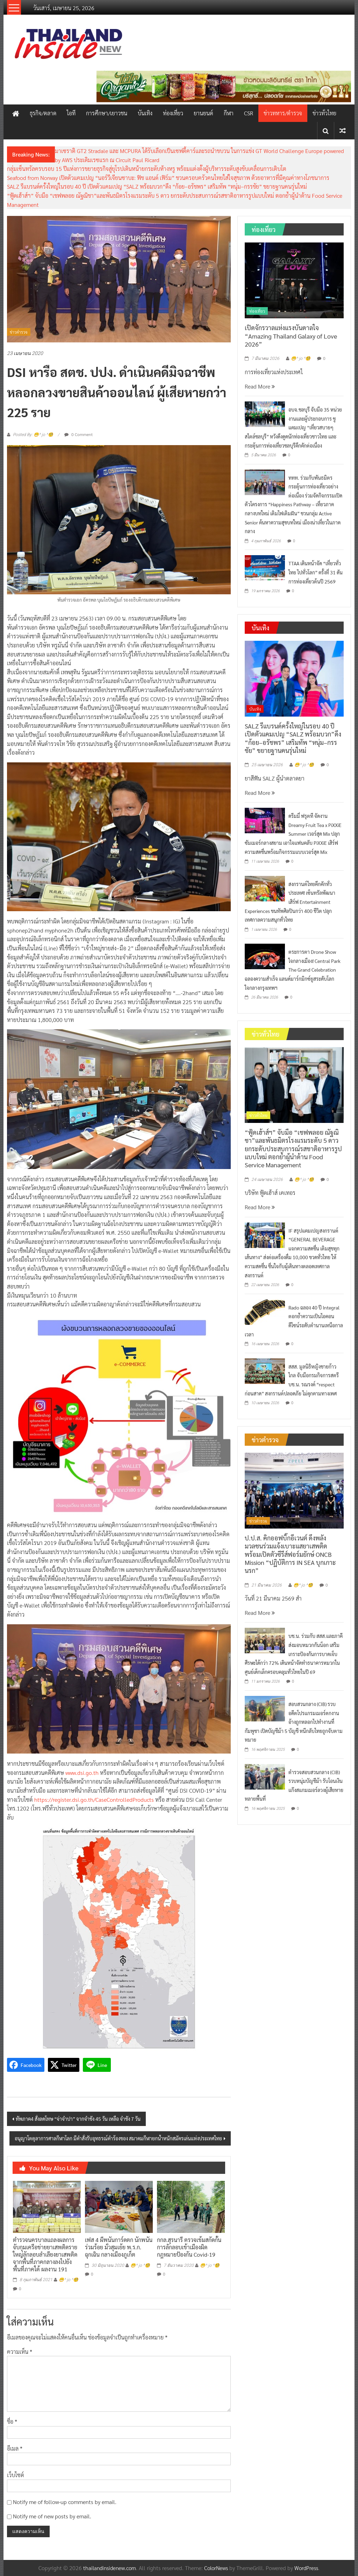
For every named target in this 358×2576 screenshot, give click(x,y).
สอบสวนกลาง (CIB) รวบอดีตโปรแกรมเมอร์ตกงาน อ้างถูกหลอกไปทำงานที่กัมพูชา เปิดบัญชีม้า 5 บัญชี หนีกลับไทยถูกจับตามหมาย (294, 1722)
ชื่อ (12, 2421)
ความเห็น (19, 2351)
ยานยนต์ (203, 113)
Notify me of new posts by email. (52, 2516)
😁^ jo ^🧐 (68, 2279)
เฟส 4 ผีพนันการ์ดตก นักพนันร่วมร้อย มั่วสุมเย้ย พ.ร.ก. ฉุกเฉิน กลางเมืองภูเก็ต (118, 2247)
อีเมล (14, 2448)
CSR (248, 113)
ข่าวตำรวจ (19, 332)
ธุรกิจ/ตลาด (43, 113)
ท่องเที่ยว (173, 113)
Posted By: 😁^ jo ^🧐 (33, 434)
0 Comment (78, 434)
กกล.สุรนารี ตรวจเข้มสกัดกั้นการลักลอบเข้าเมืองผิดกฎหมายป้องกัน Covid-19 (189, 2247)
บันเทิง (145, 113)
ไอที (71, 113)
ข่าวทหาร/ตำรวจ (283, 113)
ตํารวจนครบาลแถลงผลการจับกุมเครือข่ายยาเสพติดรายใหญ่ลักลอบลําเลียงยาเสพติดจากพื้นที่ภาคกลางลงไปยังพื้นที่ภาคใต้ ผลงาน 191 (45, 2254)
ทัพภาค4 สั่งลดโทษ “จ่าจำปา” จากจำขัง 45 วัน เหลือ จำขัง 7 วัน (78, 2119)
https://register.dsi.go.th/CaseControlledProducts (94, 1799)
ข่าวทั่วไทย (324, 113)
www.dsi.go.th (82, 1772)
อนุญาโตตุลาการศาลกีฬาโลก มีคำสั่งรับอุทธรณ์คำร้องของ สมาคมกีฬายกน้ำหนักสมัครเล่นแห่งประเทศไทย (118, 2138)
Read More (260, 386)
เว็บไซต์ (15, 2475)
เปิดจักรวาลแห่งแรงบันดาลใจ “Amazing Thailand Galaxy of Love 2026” (291, 336)
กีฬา (229, 113)
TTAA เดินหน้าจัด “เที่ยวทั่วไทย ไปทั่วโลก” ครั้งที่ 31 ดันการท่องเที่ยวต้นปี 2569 (315, 572)
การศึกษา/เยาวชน (106, 113)
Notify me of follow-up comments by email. (64, 2501)
